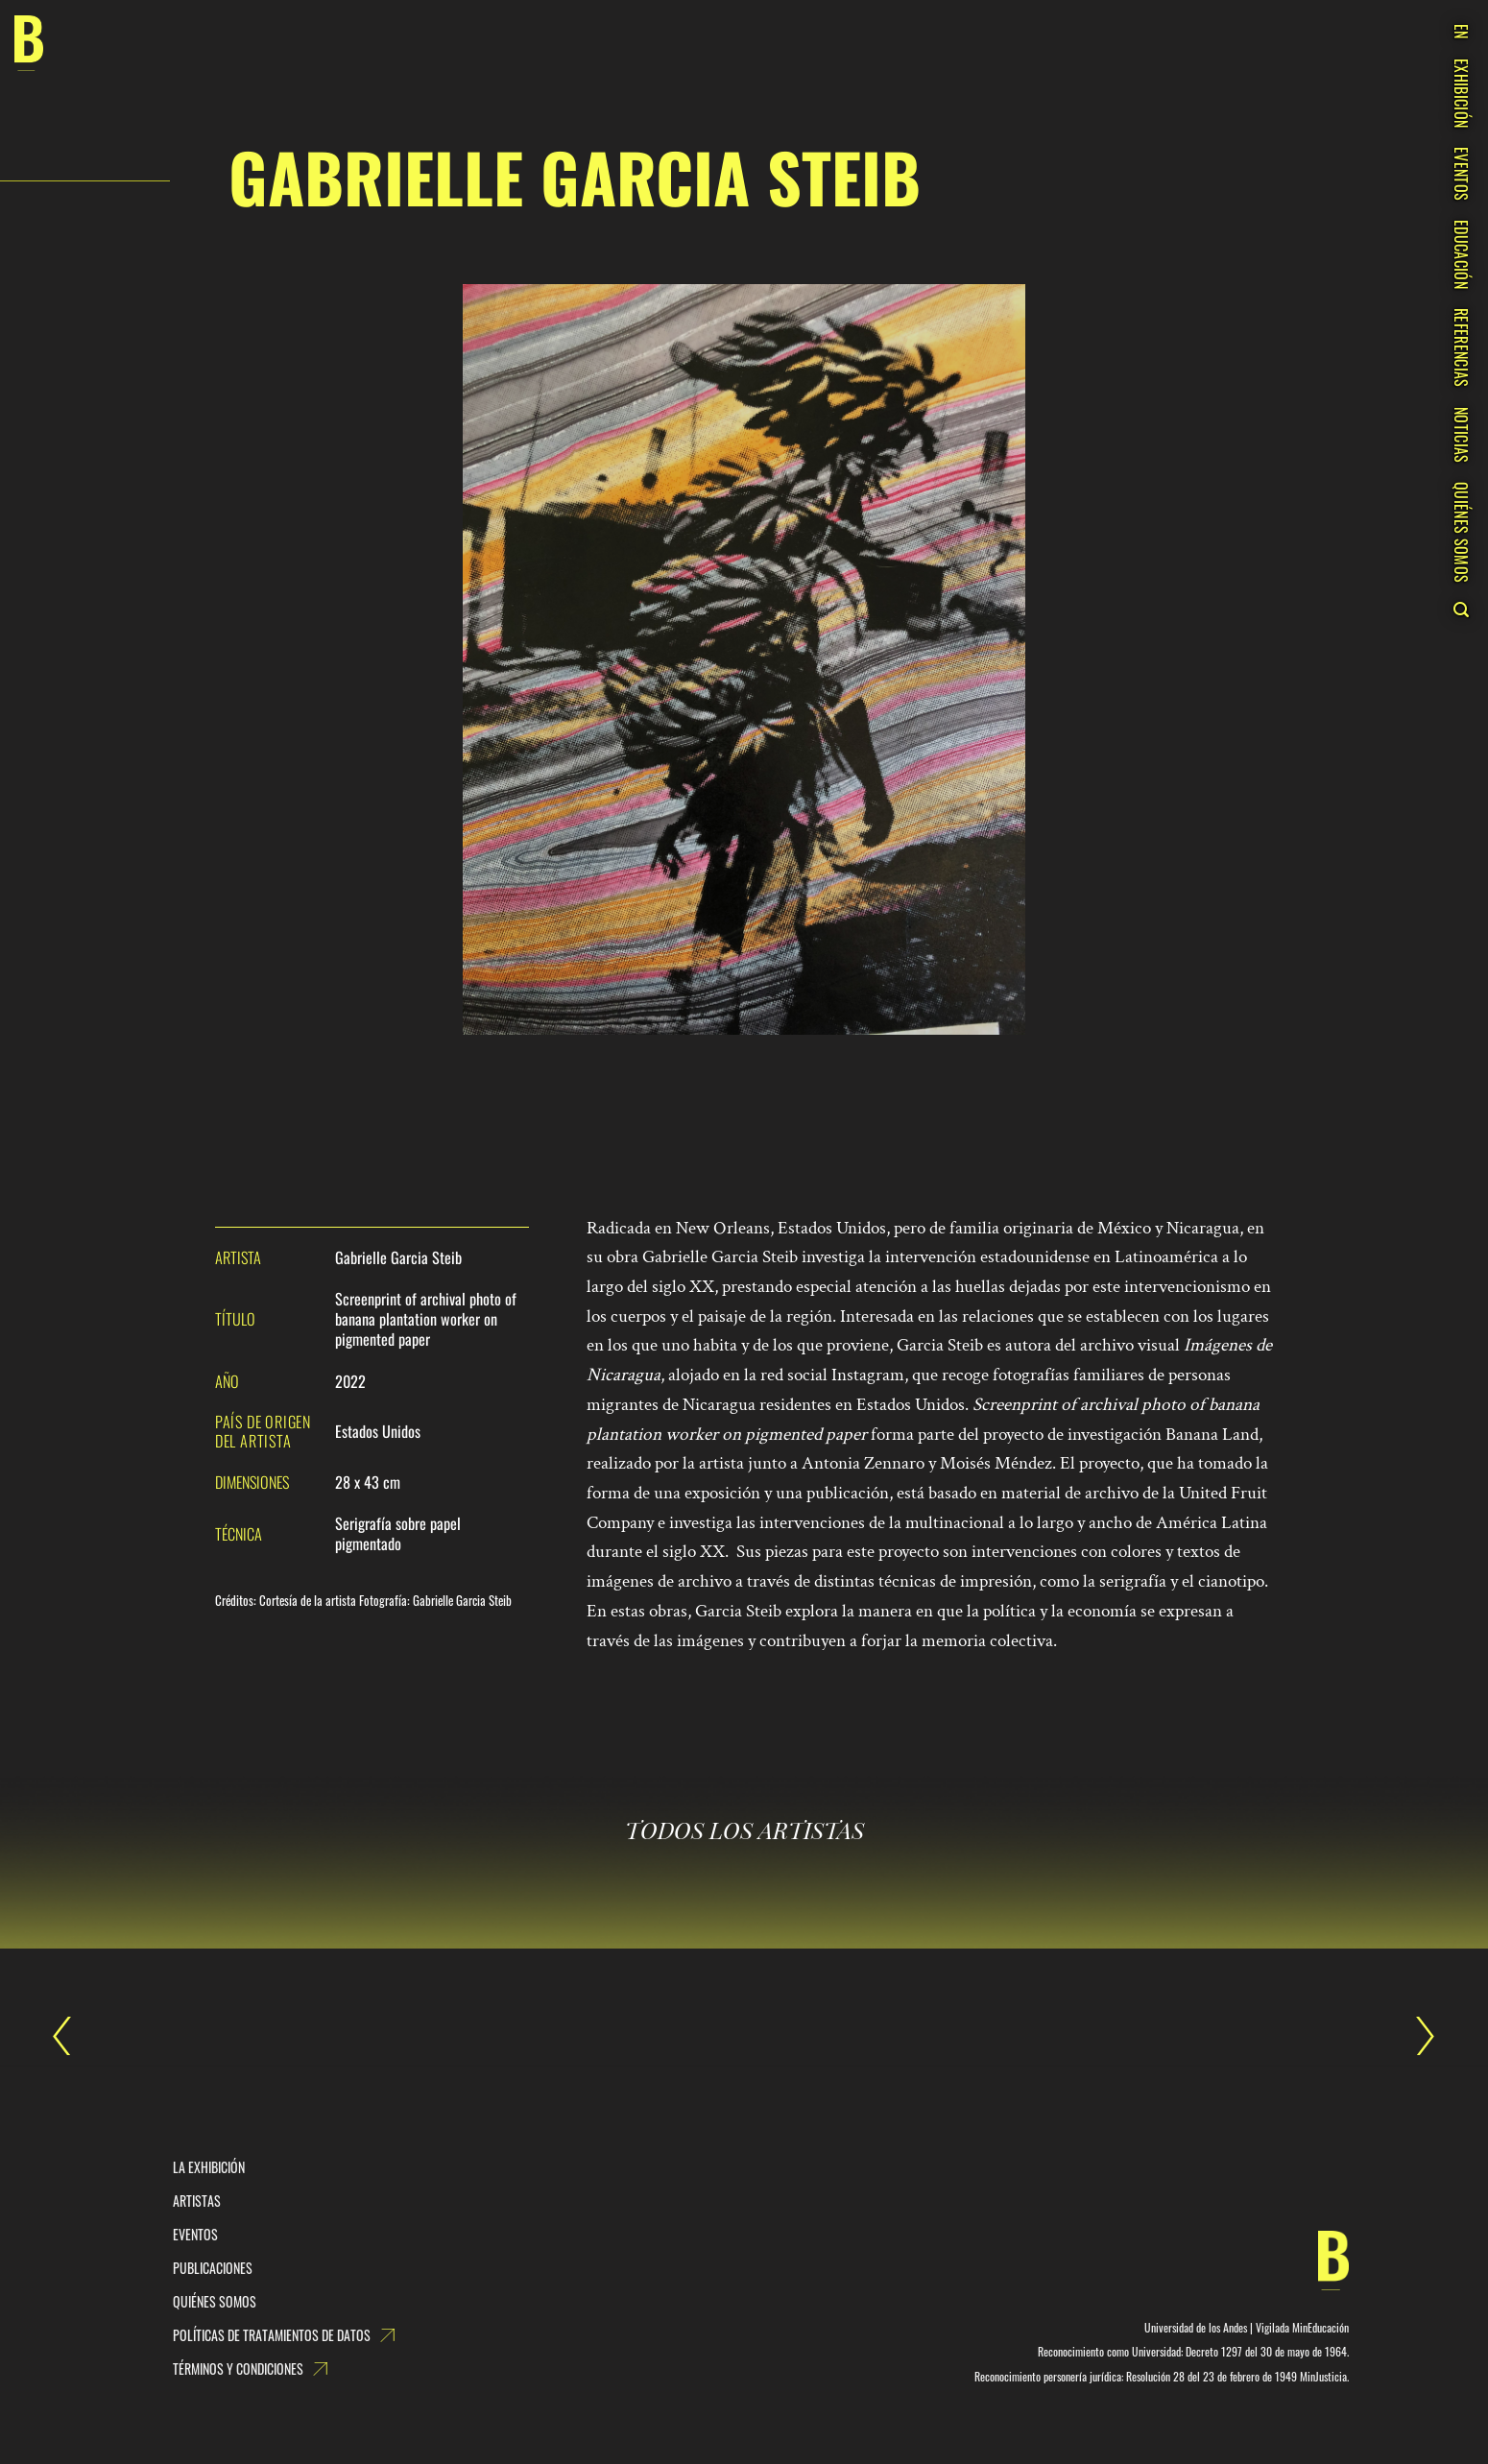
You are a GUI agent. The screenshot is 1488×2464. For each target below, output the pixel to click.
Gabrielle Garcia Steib (72, 2036)
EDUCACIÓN (1461, 254)
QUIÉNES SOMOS (1461, 532)
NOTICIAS (1461, 435)
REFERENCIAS (1461, 348)
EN (1461, 31)
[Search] (1461, 609)
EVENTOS (1461, 174)
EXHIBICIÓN (1461, 93)
